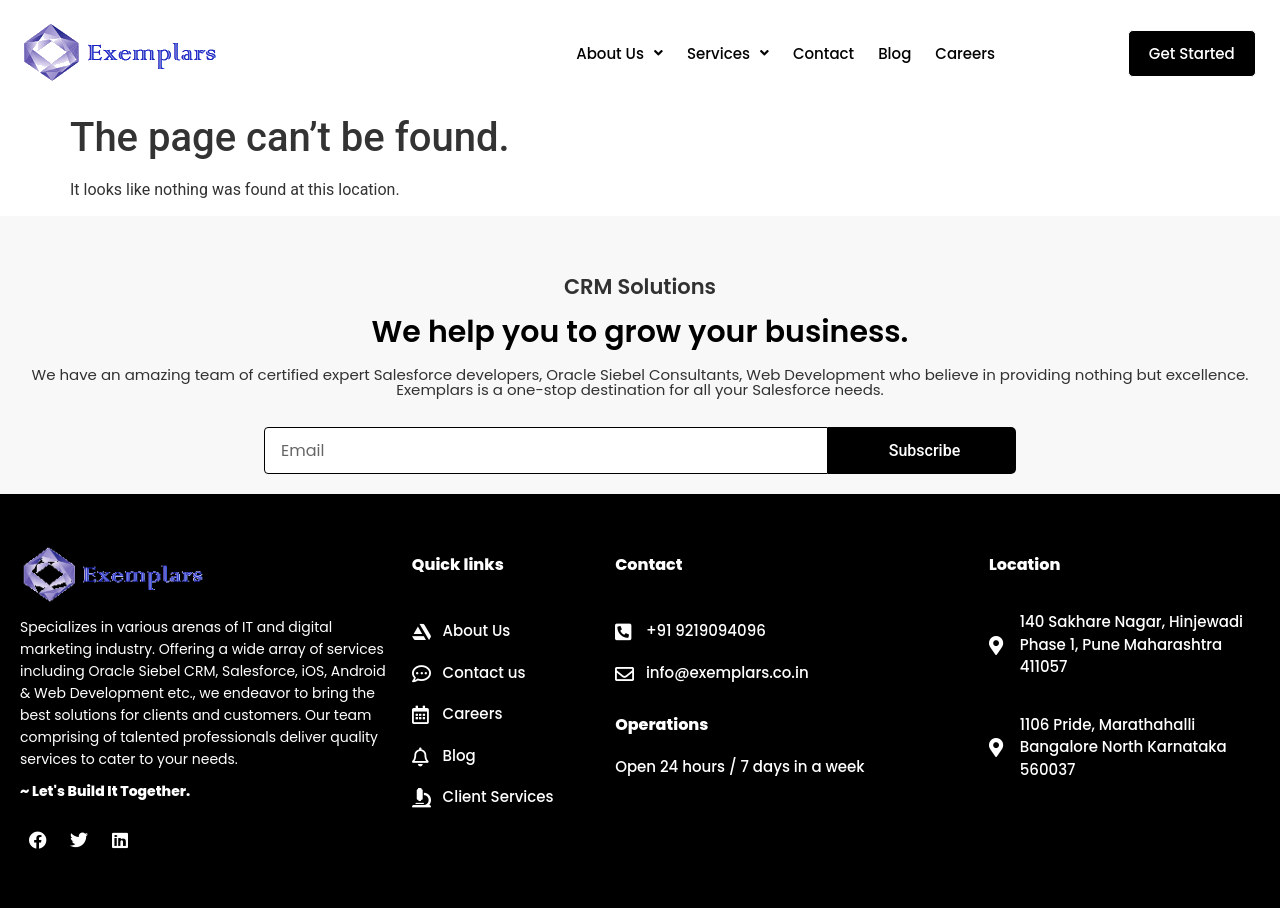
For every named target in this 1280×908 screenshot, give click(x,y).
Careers (965, 53)
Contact (823, 53)
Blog (894, 53)
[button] (619, 53)
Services (728, 53)
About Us (619, 53)
